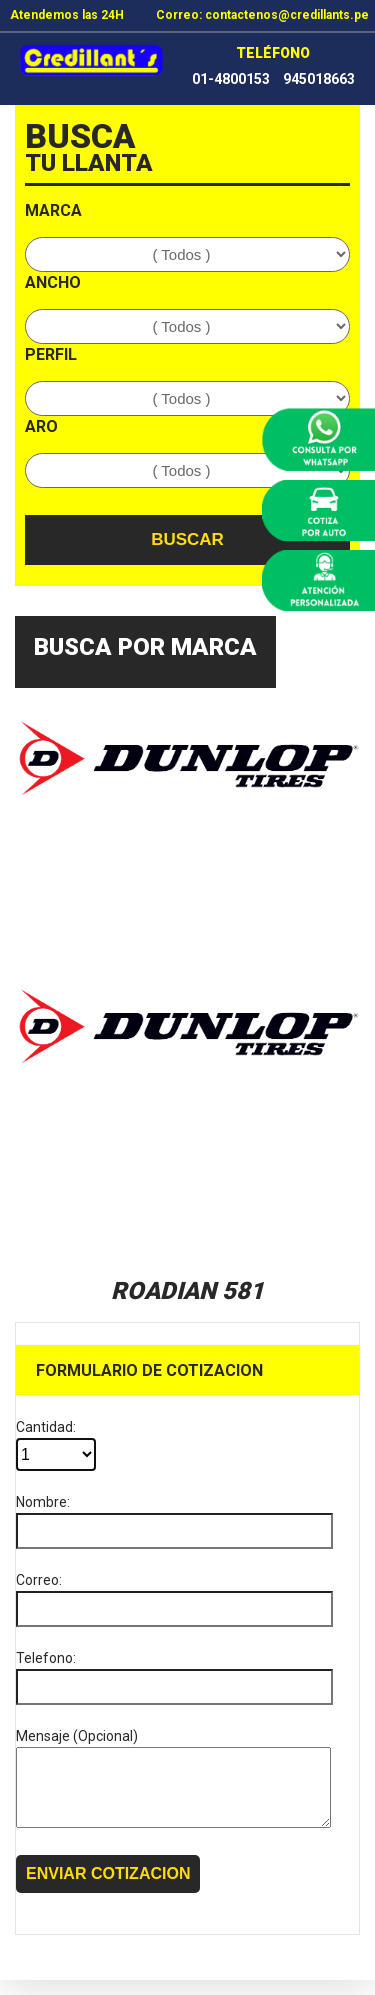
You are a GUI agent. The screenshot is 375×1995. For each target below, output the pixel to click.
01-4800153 (231, 79)
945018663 (319, 79)
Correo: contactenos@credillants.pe (262, 15)
